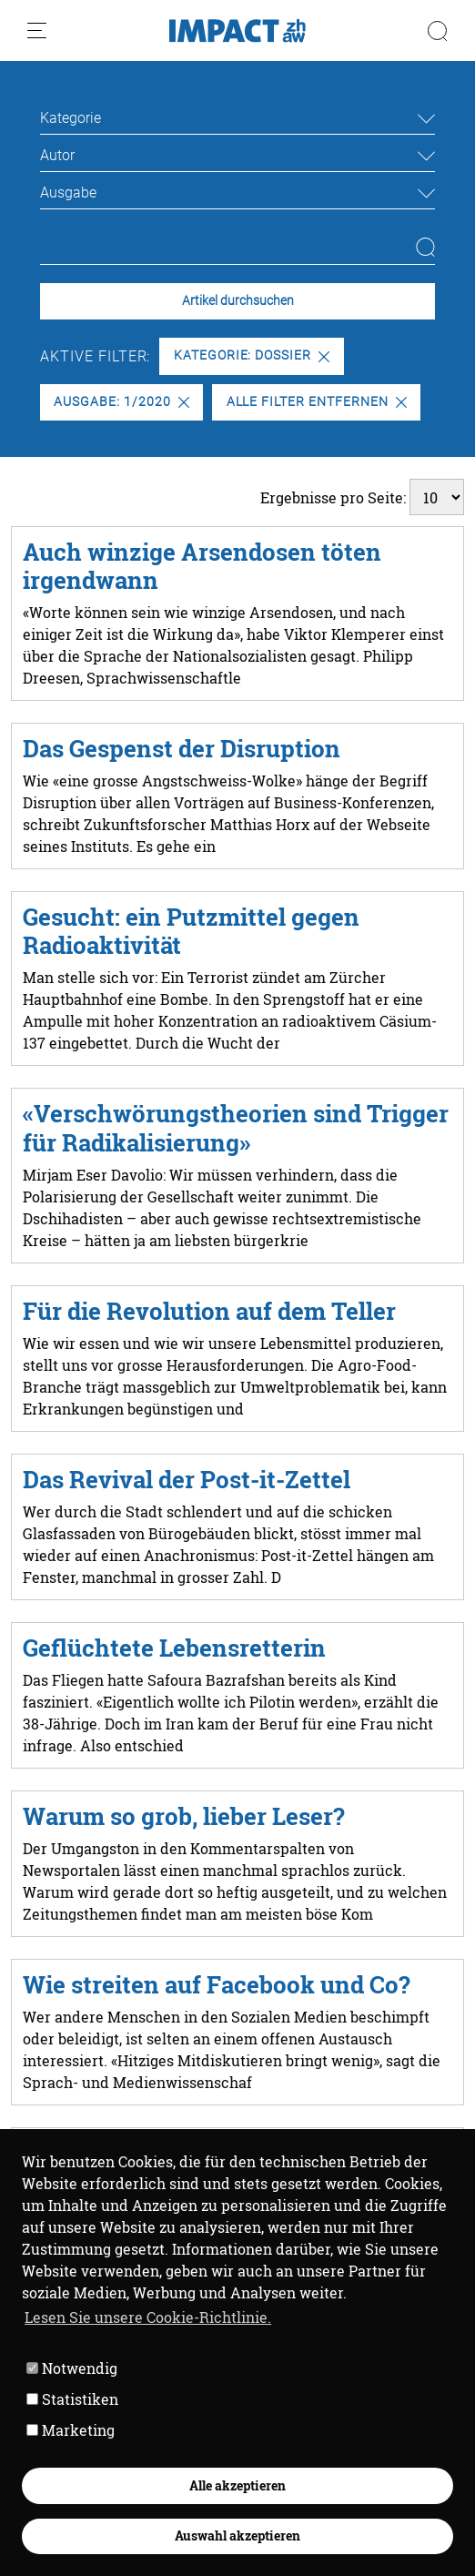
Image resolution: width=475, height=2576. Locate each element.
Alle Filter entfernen (317, 402)
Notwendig (71, 2368)
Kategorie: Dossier (251, 355)
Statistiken (72, 2399)
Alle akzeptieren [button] (237, 2485)
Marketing (70, 2429)
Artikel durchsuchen (238, 301)
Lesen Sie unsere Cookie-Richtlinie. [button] (148, 2317)
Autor (57, 155)
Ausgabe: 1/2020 (121, 402)
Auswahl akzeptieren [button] (237, 2535)
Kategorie (70, 118)
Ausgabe (68, 192)
